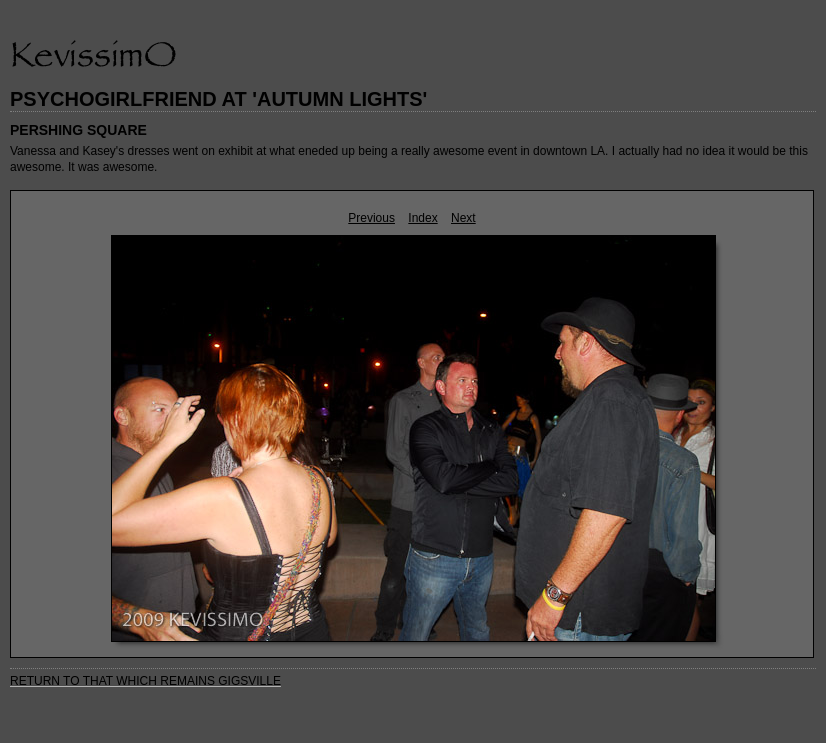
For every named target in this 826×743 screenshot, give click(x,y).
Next (463, 218)
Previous (371, 218)
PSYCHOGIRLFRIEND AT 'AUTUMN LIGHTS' (218, 99)
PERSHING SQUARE (78, 130)
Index (422, 218)
